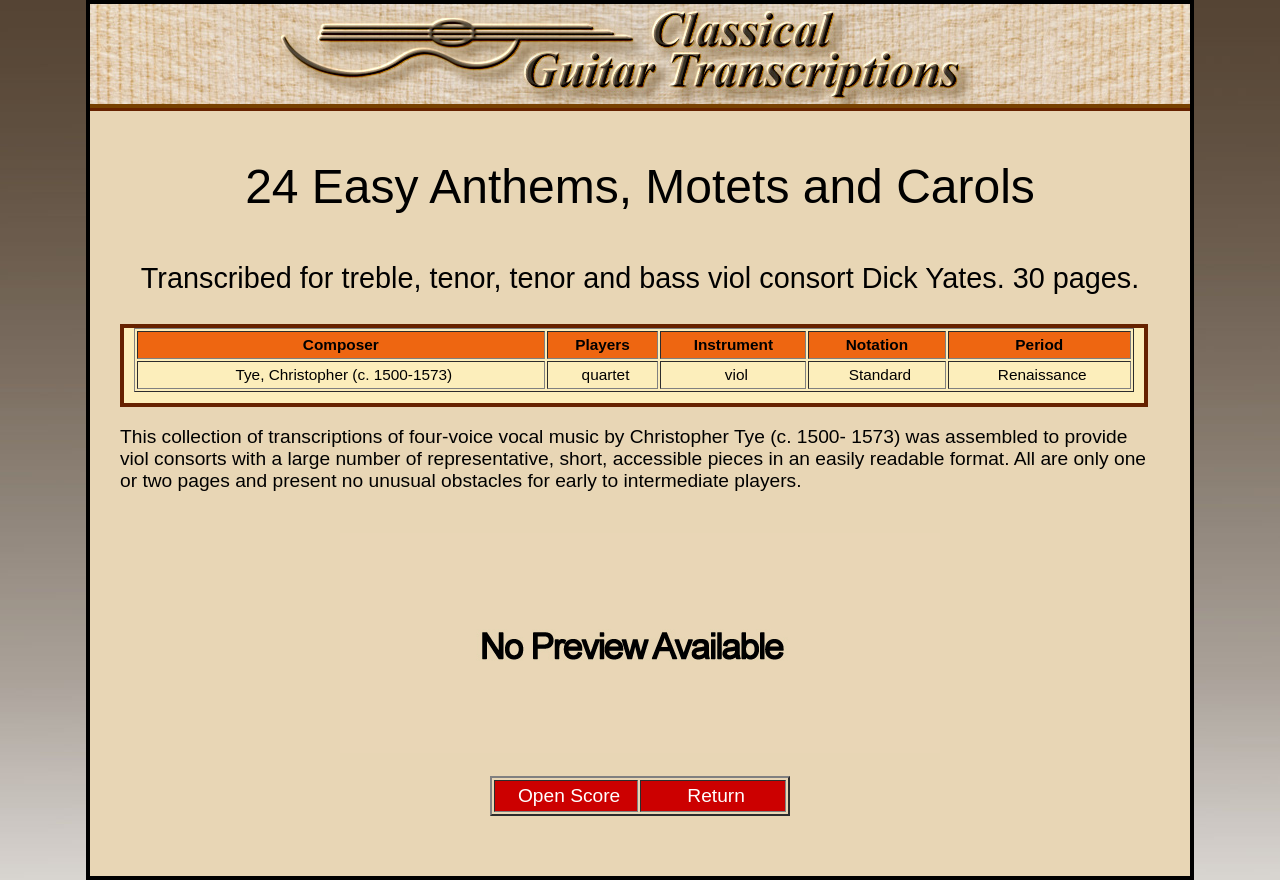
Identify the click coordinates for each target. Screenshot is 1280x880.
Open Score (569, 795)
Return (716, 795)
